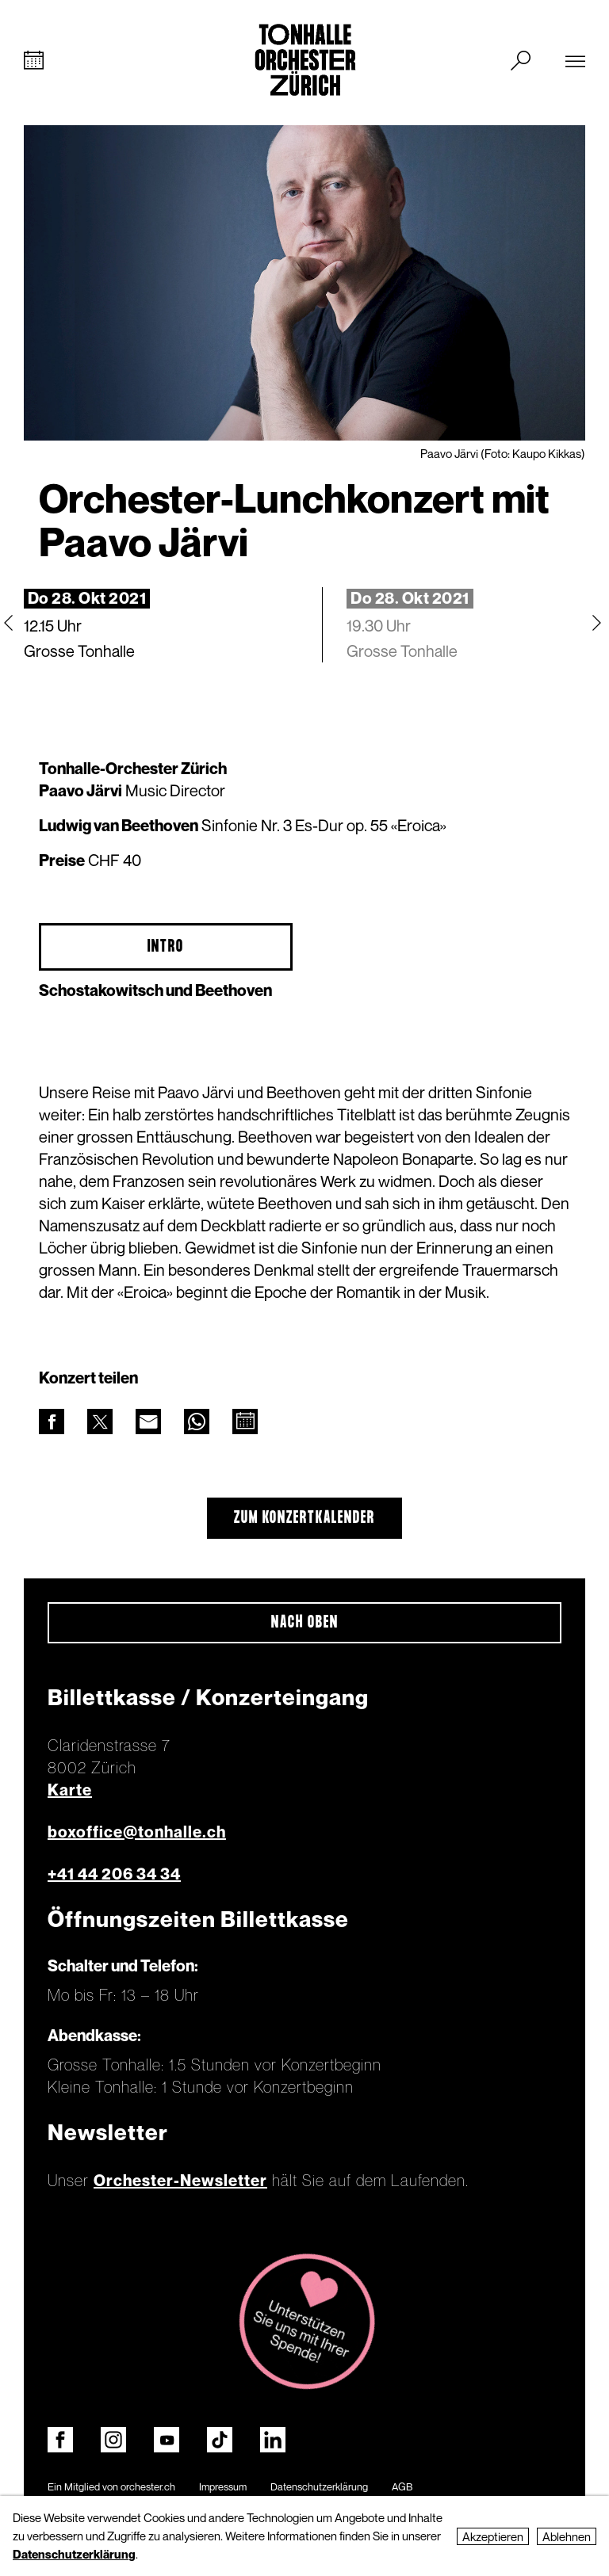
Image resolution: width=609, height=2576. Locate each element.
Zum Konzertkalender (304, 1518)
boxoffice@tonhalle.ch (137, 1831)
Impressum (223, 2486)
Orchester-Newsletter (180, 2180)
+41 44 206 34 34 (114, 1873)
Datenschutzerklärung (319, 2486)
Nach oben (305, 1622)
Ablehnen (566, 2536)
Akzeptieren (492, 2536)
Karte (70, 1789)
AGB (402, 2486)
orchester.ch (148, 2486)
